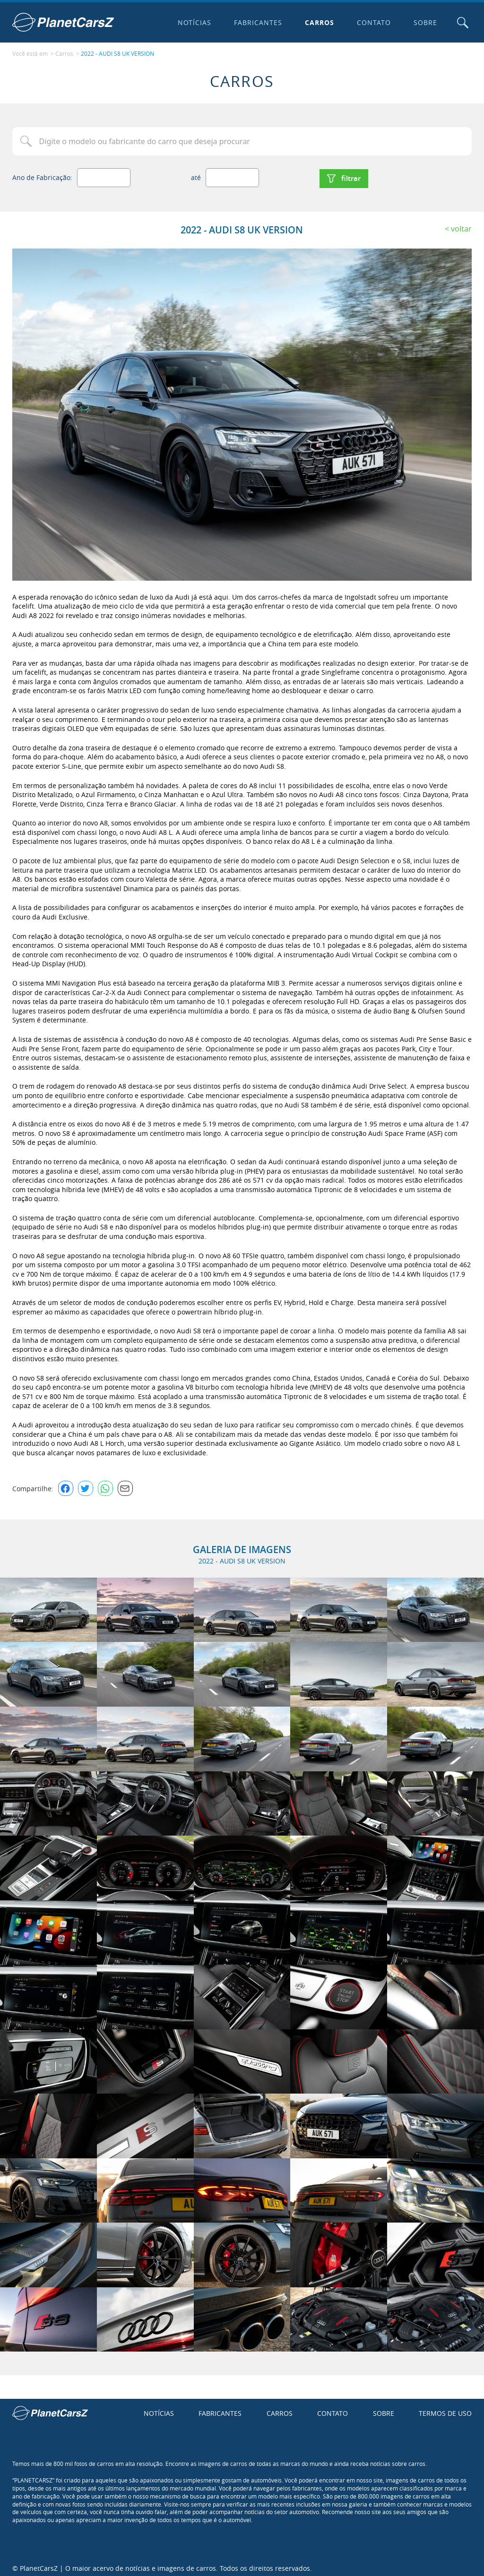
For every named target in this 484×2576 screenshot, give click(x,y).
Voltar (461, 224)
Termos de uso (445, 2408)
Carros (317, 22)
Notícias (192, 22)
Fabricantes (256, 22)
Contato (372, 22)
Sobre (423, 22)
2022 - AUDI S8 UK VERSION (117, 52)
